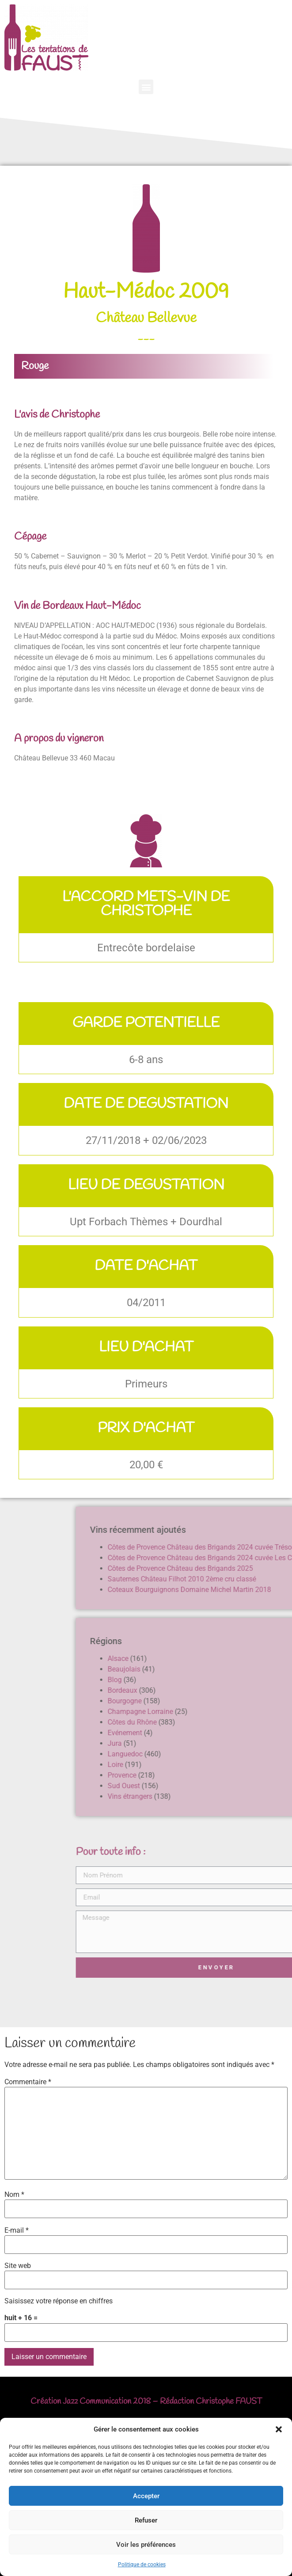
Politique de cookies (142, 2564)
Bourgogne (252, 1701)
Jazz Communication (97, 2401)
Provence (249, 1775)
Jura (242, 1743)
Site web (17, 2265)
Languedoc (252, 1754)
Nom (14, 2194)
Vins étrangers (257, 1796)
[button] (278, 2429)
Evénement (252, 1733)
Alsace (245, 1658)
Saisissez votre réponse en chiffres (58, 2301)
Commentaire (27, 2082)
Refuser (146, 2520)
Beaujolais (251, 1669)
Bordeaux (250, 1690)
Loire (242, 1764)
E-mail (16, 2230)
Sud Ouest (251, 1786)
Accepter (146, 2496)
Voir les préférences (146, 2545)
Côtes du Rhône (259, 1722)
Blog (242, 1680)
